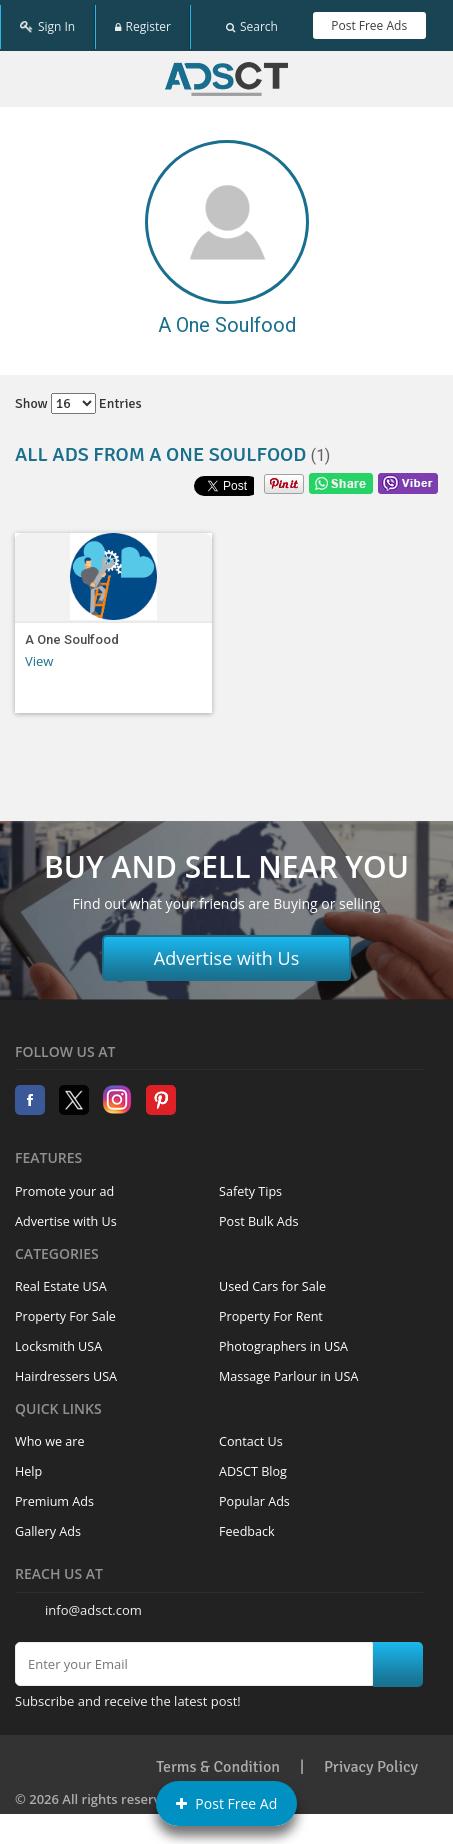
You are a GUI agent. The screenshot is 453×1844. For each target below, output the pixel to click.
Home (226, 73)
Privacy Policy (371, 1760)
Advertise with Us (227, 952)
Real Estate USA (61, 1280)
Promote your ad (64, 1184)
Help (28, 1465)
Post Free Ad (227, 1803)
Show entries (78, 396)
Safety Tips (250, 1184)
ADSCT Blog (253, 1465)
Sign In (47, 22)
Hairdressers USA (66, 1370)
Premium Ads (54, 1495)
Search (252, 22)
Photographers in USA (283, 1340)
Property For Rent (271, 1310)
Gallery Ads (48, 1525)
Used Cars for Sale (272, 1280)
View (39, 655)
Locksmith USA (58, 1340)
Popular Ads (254, 1495)
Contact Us (251, 1435)
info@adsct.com (93, 1604)
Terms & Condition (218, 1760)
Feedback (247, 1525)
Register (143, 22)
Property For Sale (65, 1310)
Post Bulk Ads (259, 1214)
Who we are (50, 1435)
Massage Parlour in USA (288, 1370)
